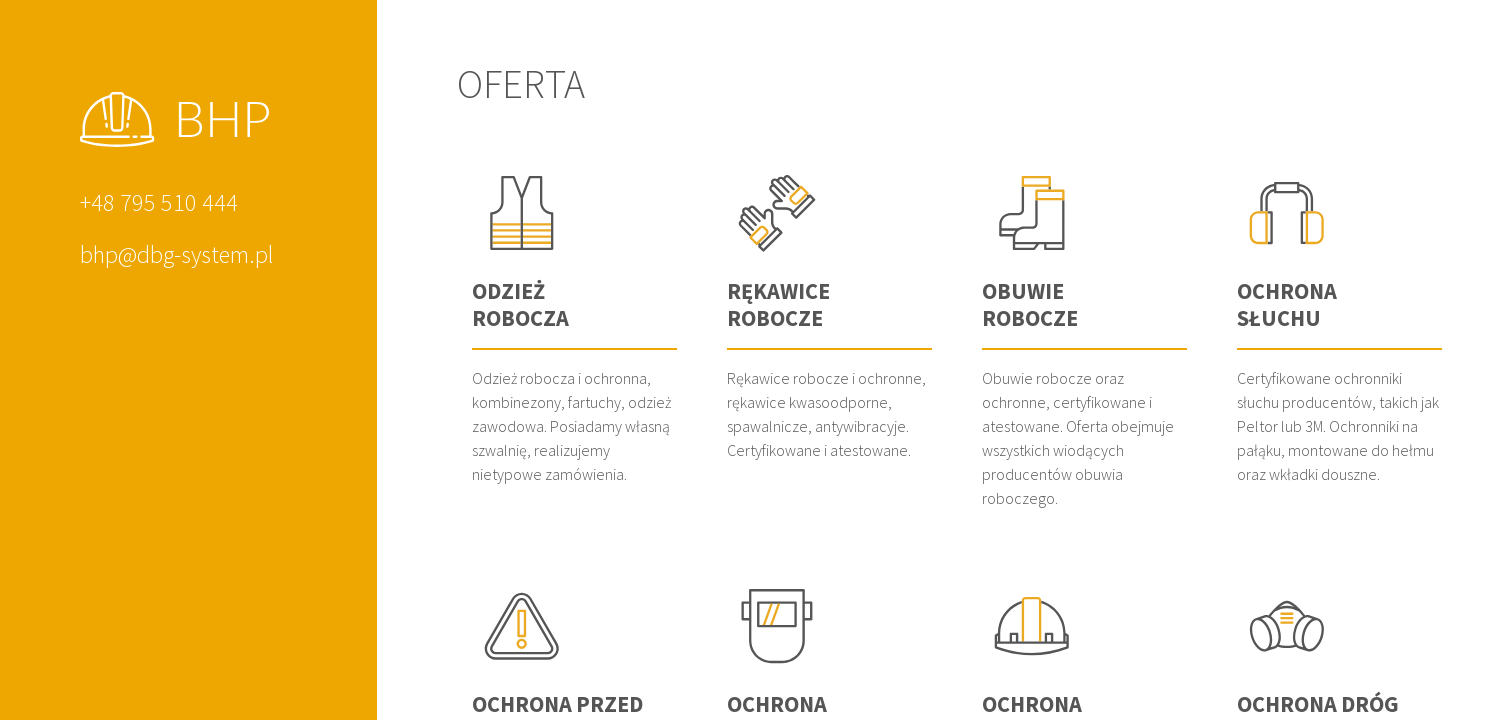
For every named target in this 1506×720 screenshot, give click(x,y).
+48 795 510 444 (159, 202)
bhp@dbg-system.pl (176, 254)
